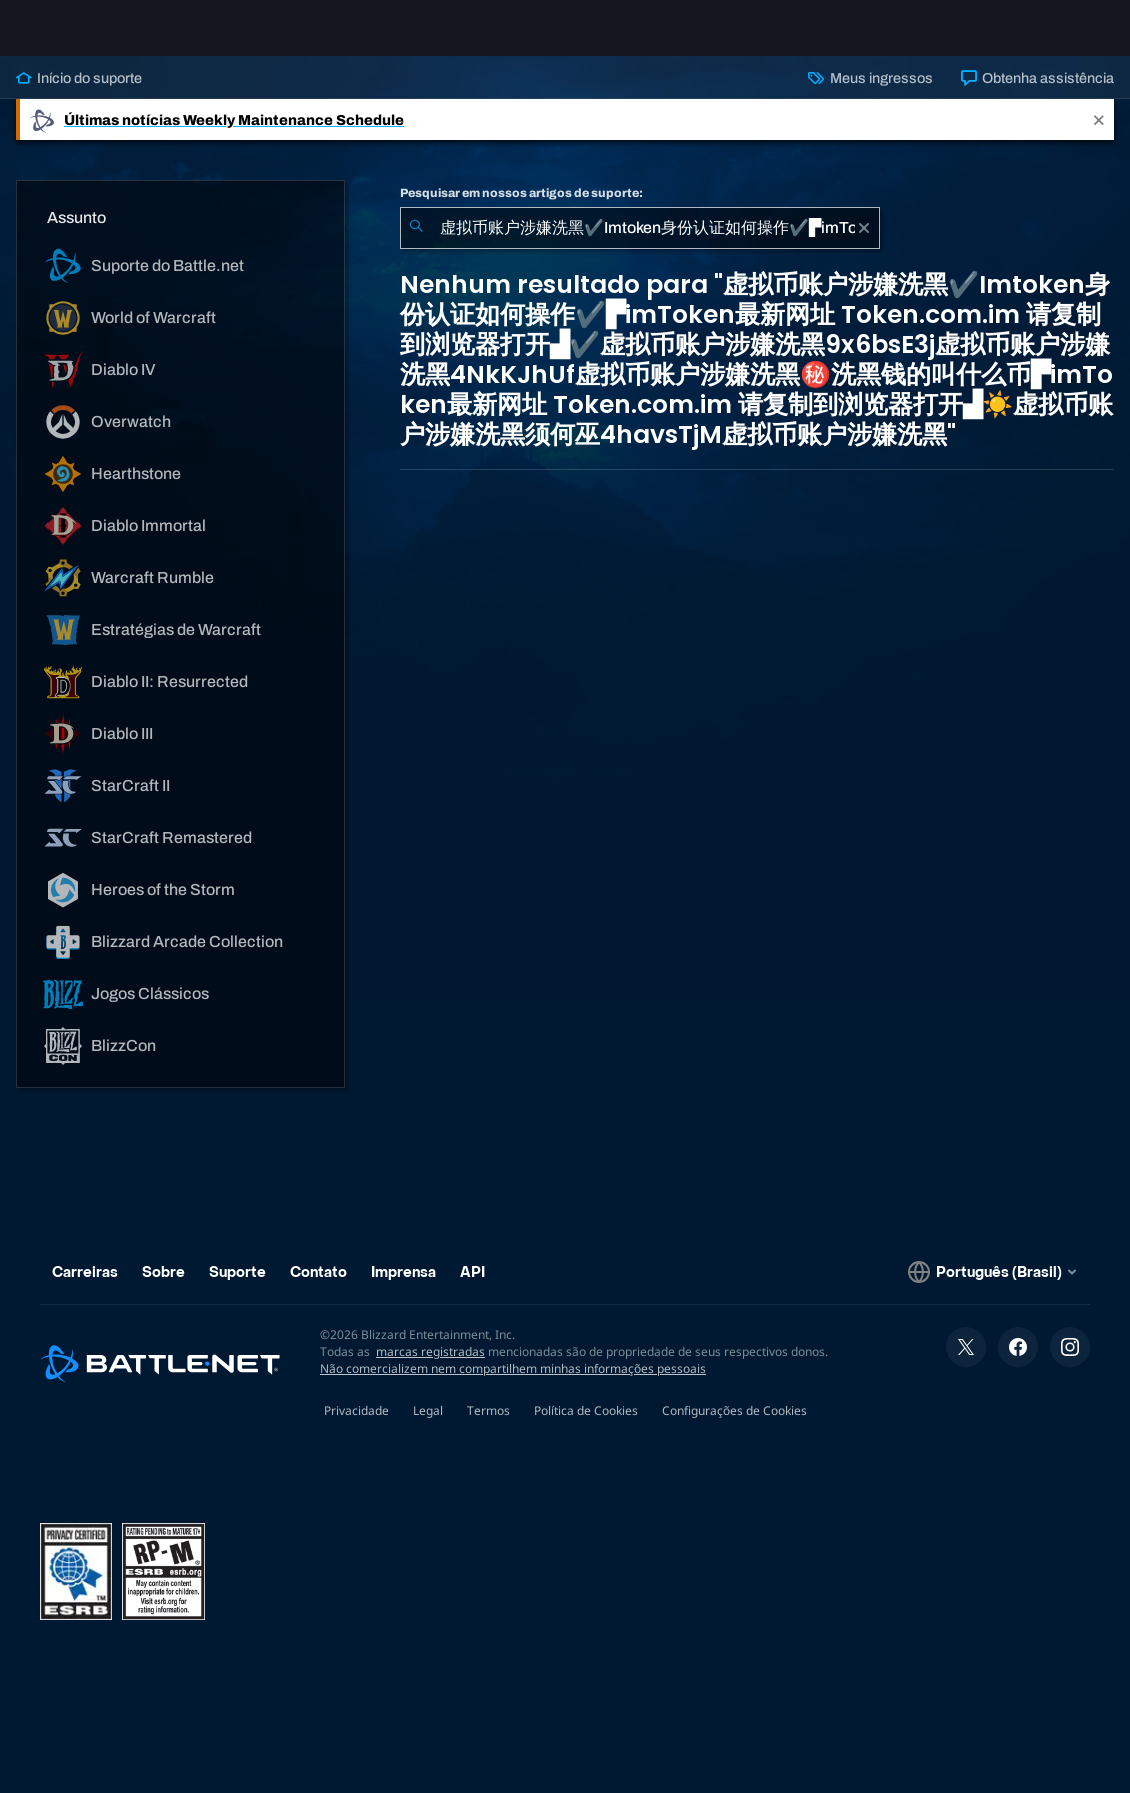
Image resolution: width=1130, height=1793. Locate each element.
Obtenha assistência (1037, 94)
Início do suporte (79, 94)
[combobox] (640, 244)
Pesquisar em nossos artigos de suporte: (521, 209)
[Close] (1099, 135)
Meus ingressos (870, 94)
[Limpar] (864, 244)
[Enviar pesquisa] (416, 244)
